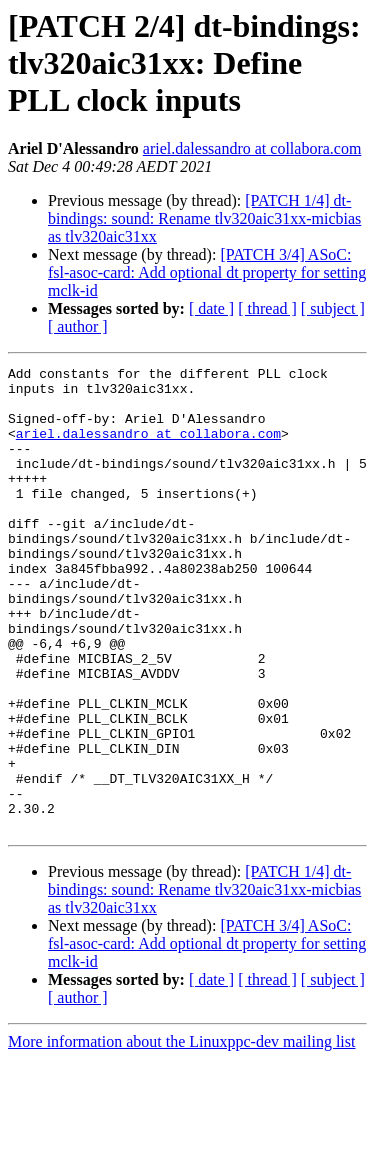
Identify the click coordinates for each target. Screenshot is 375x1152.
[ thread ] (267, 308)
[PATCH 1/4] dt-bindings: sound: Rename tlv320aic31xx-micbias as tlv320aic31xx (204, 218)
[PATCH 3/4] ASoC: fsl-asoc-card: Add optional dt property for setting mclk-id (207, 272)
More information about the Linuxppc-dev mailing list (181, 1134)
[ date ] (211, 308)
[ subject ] (333, 308)
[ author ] (78, 326)
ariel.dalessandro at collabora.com (252, 148)
